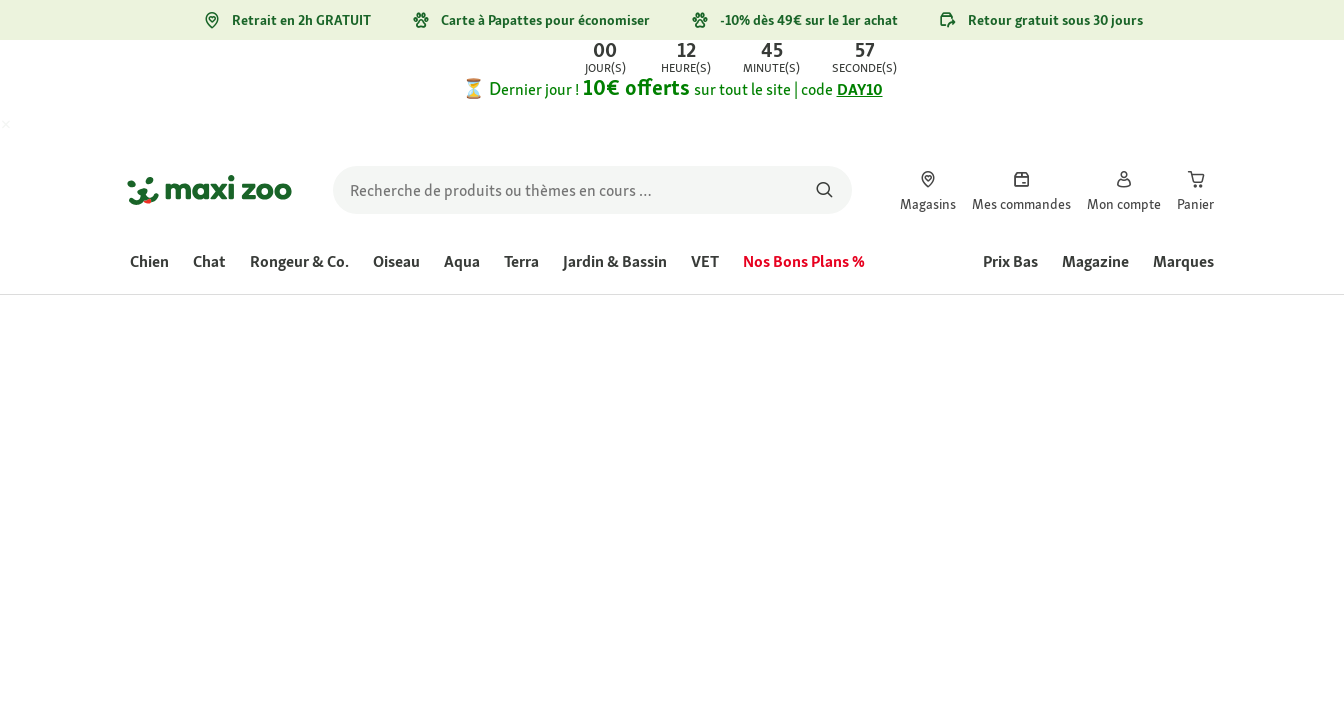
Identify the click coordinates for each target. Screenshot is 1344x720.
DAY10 (860, 89)
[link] (672, 58)
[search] (592, 190)
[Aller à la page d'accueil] (209, 190)
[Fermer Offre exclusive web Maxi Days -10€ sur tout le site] (24, 126)
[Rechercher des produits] (824, 190)
